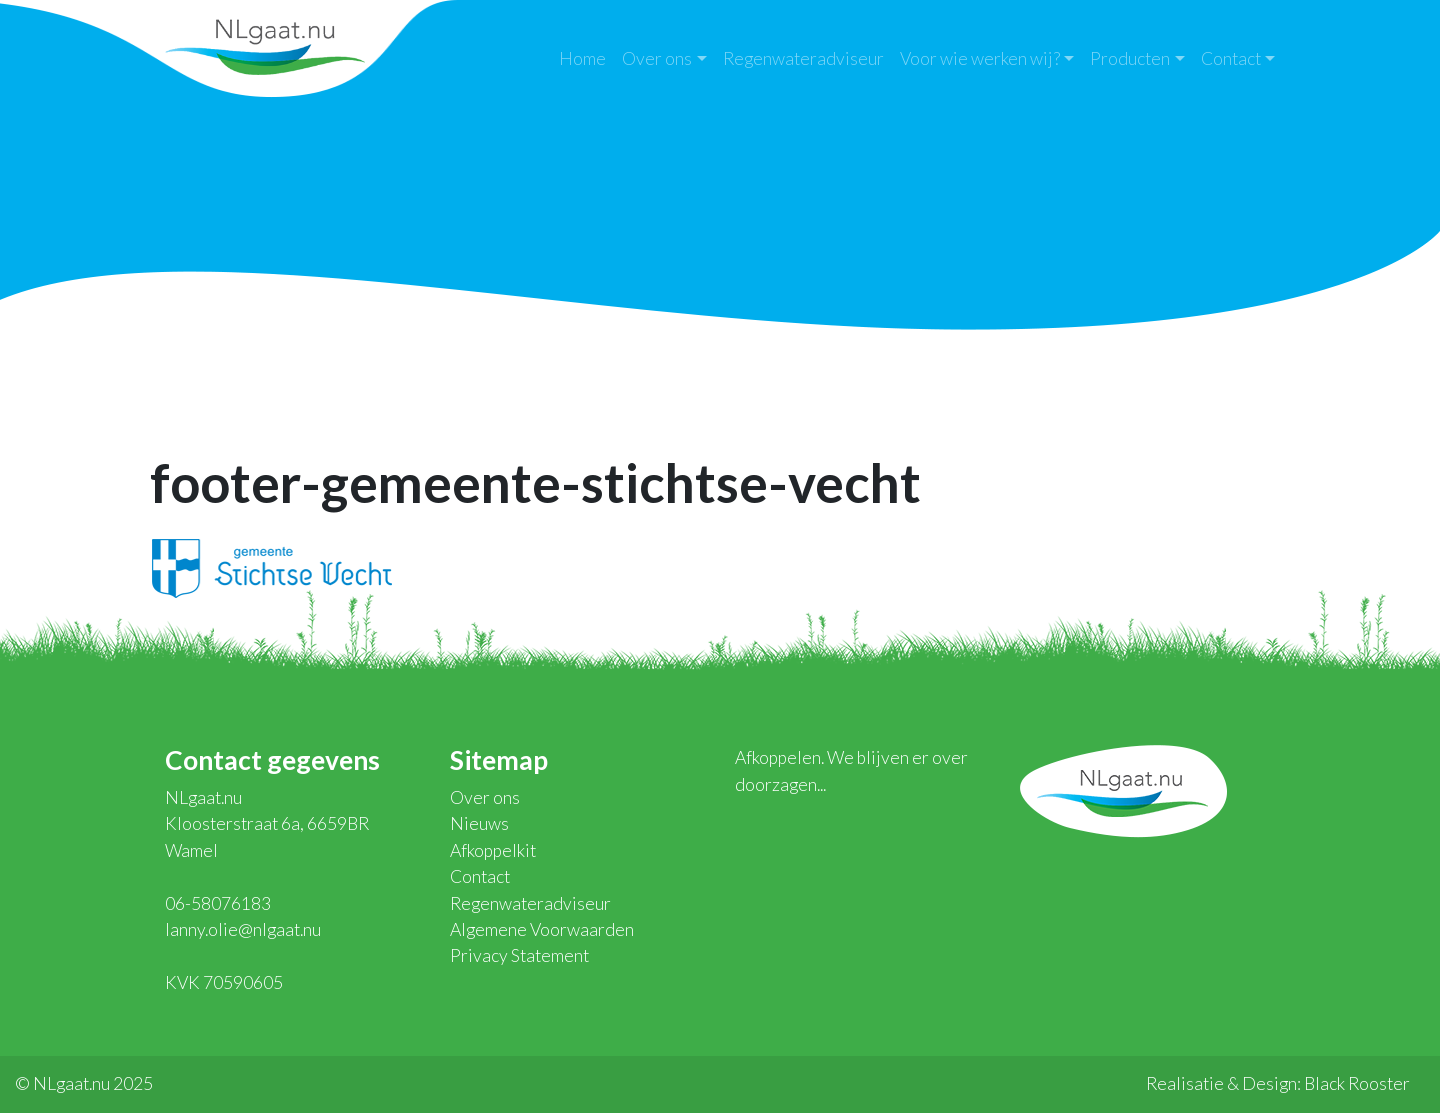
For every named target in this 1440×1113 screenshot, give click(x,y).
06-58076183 (218, 903)
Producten (1130, 58)
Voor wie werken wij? (980, 58)
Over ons (657, 58)
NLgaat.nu (265, 44)
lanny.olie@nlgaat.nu (243, 929)
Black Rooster (1357, 1083)
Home (582, 58)
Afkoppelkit (493, 850)
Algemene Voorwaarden (542, 929)
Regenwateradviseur (803, 58)
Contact (1231, 58)
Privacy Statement (519, 955)
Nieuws (479, 823)
